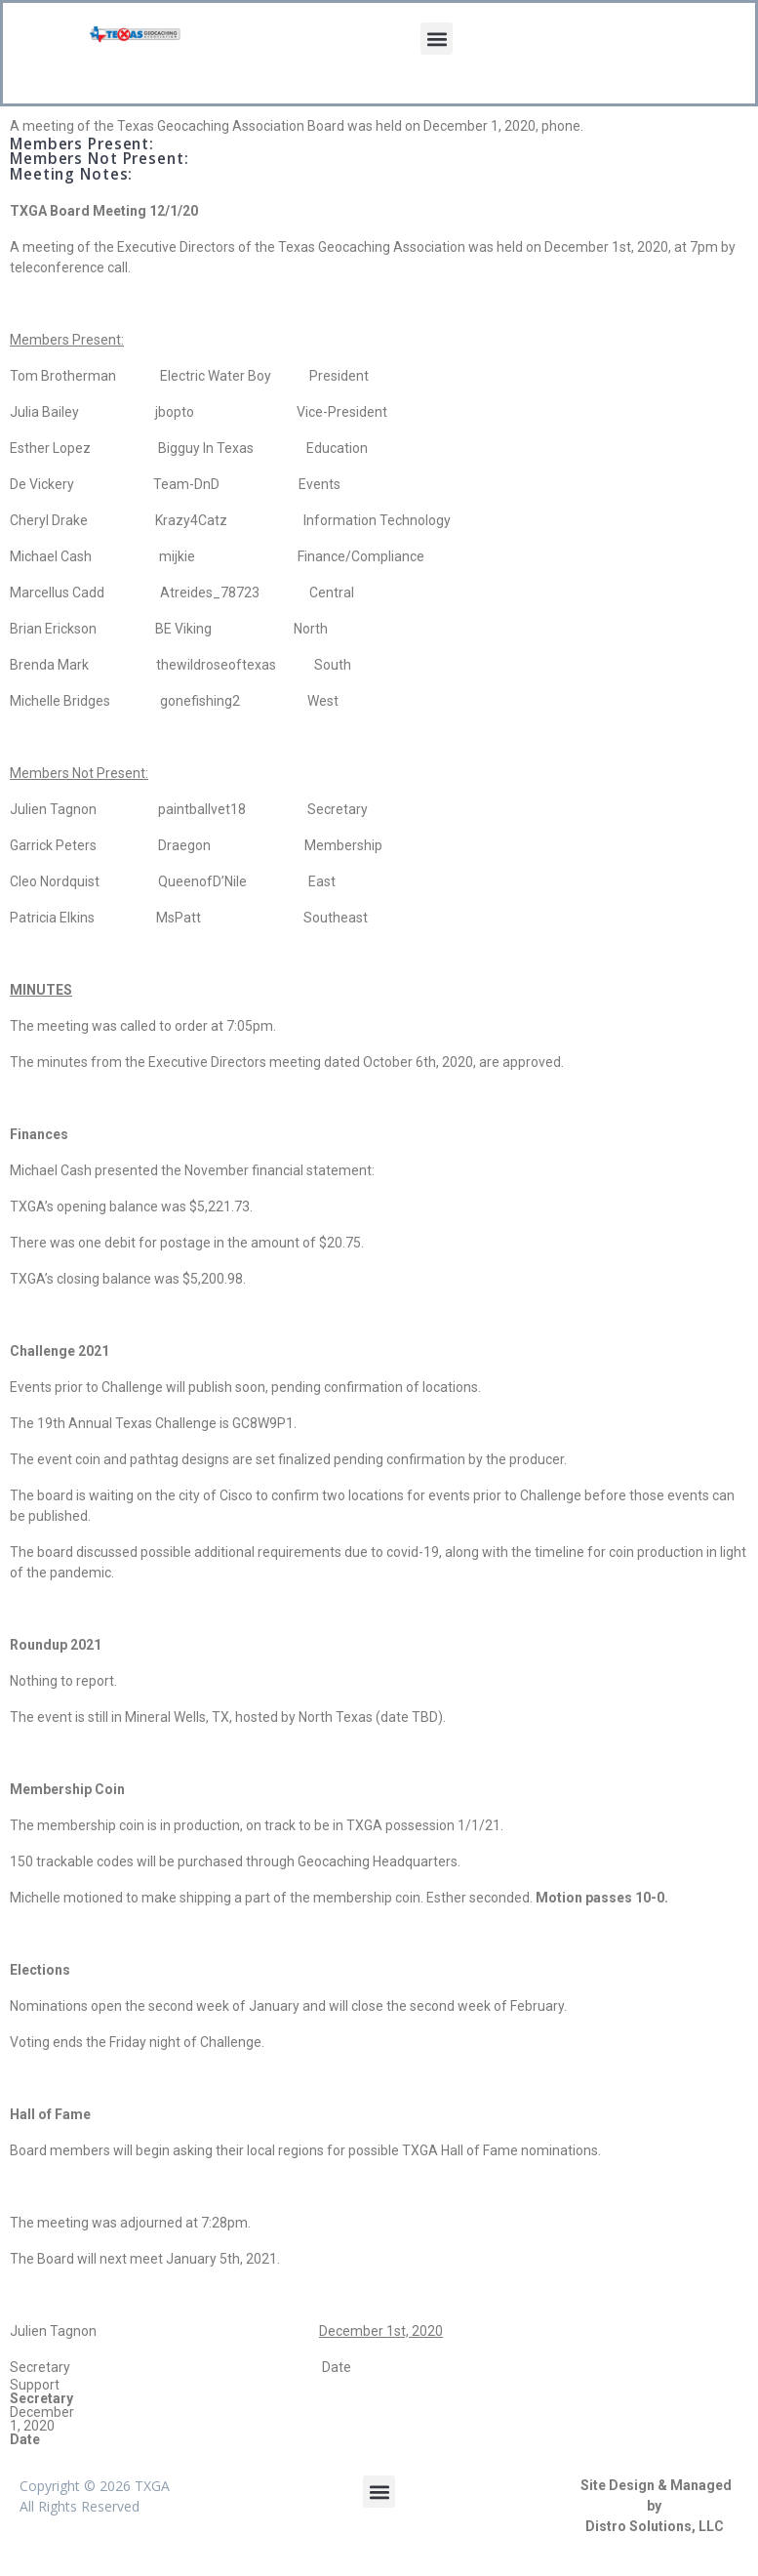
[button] (436, 38)
